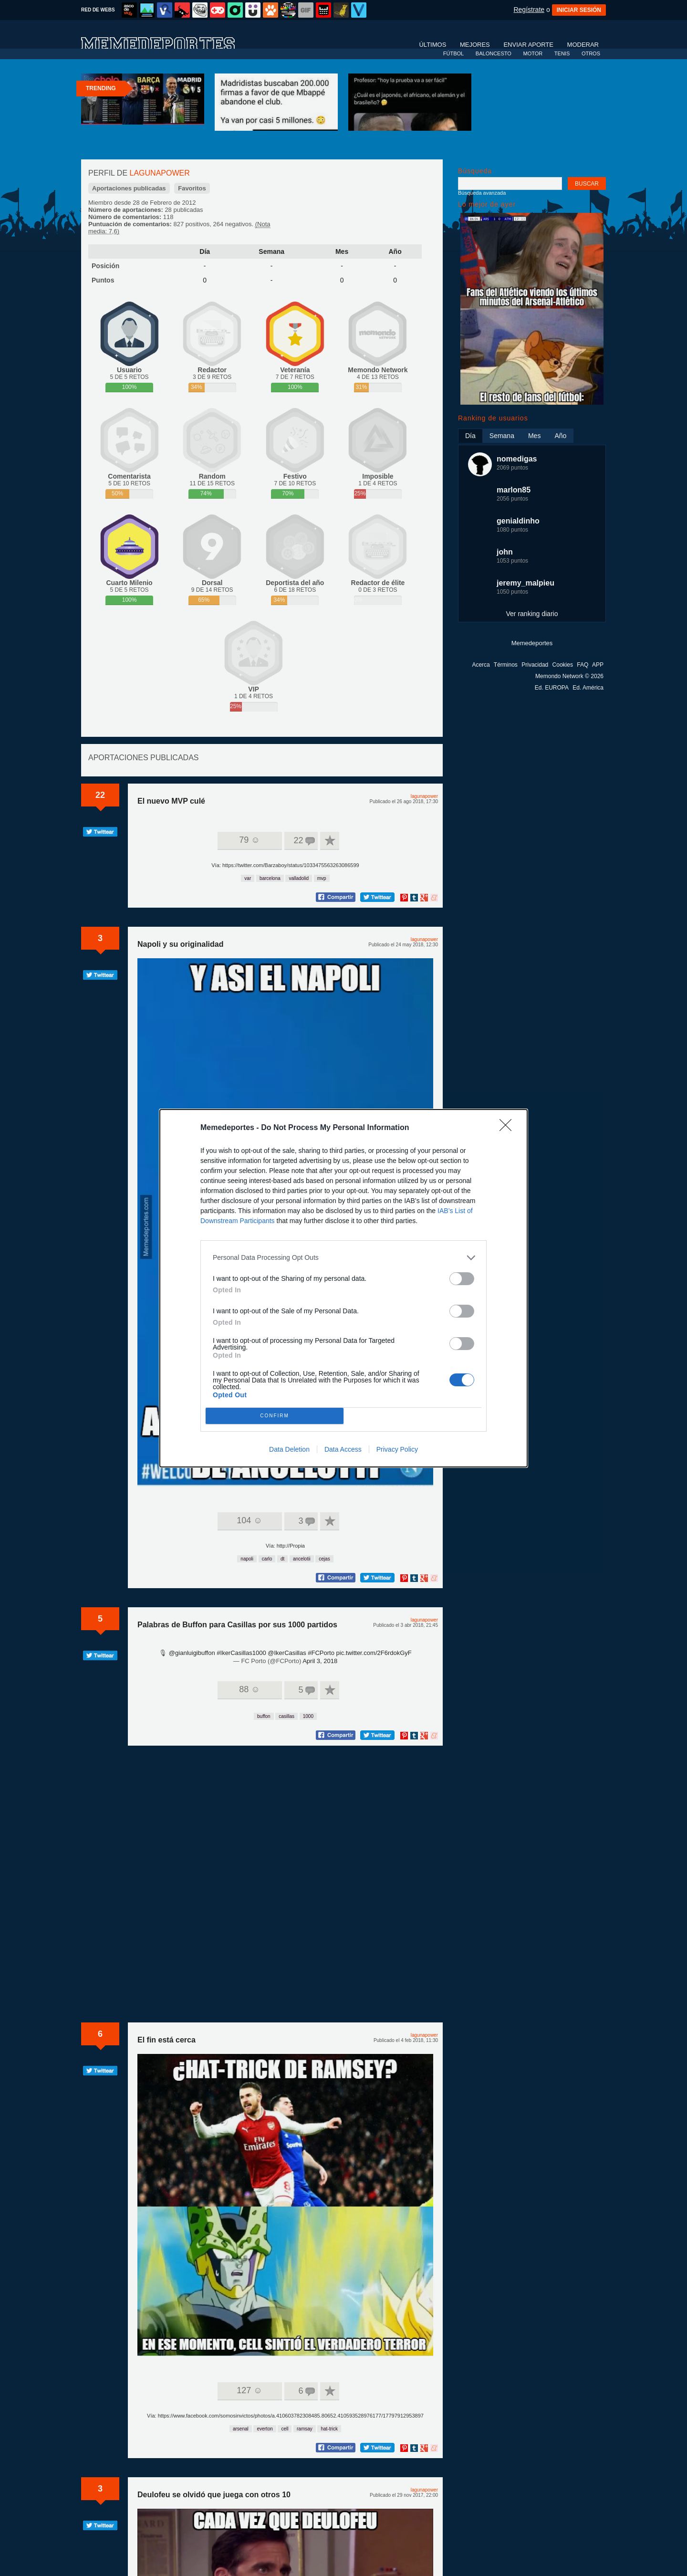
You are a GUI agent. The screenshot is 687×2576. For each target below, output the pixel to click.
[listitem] (343, 1323)
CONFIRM (278, 1347)
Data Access (343, 1383)
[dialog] (343, 1288)
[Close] (509, 1193)
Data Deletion (289, 1383)
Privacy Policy (397, 1383)
